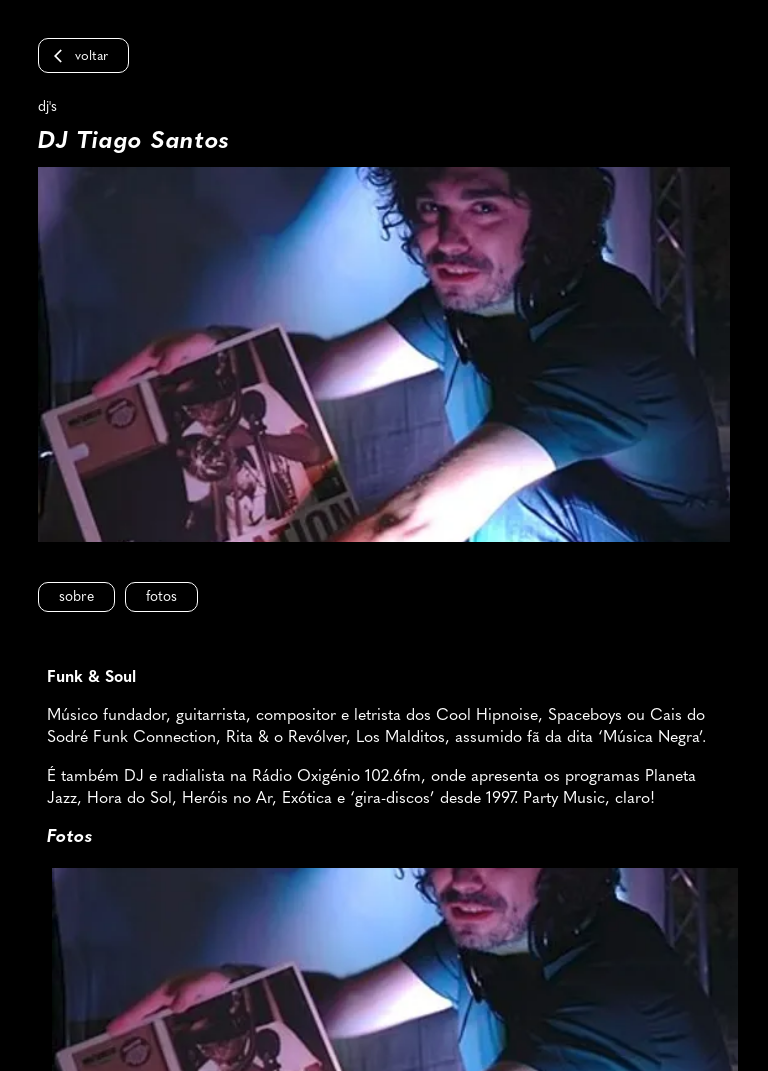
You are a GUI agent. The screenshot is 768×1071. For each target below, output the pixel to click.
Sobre (76, 597)
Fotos (161, 597)
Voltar (91, 56)
